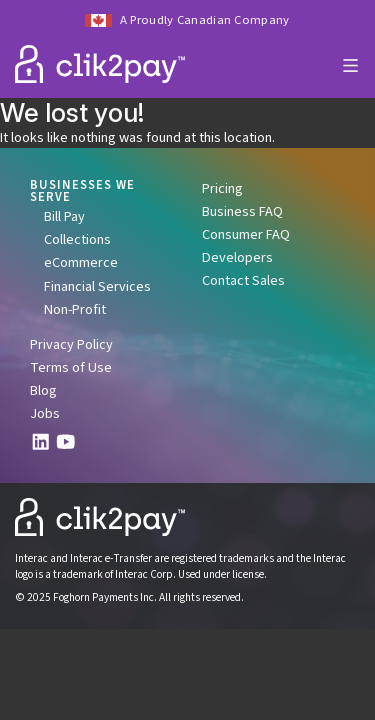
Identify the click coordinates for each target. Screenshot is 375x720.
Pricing (222, 188)
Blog (43, 390)
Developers (237, 257)
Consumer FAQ (246, 234)
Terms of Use (71, 367)
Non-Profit (75, 309)
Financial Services (97, 286)
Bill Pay (64, 216)
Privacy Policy (71, 344)
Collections (77, 239)
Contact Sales (243, 280)
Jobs (45, 413)
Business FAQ (242, 211)
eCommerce (81, 262)
